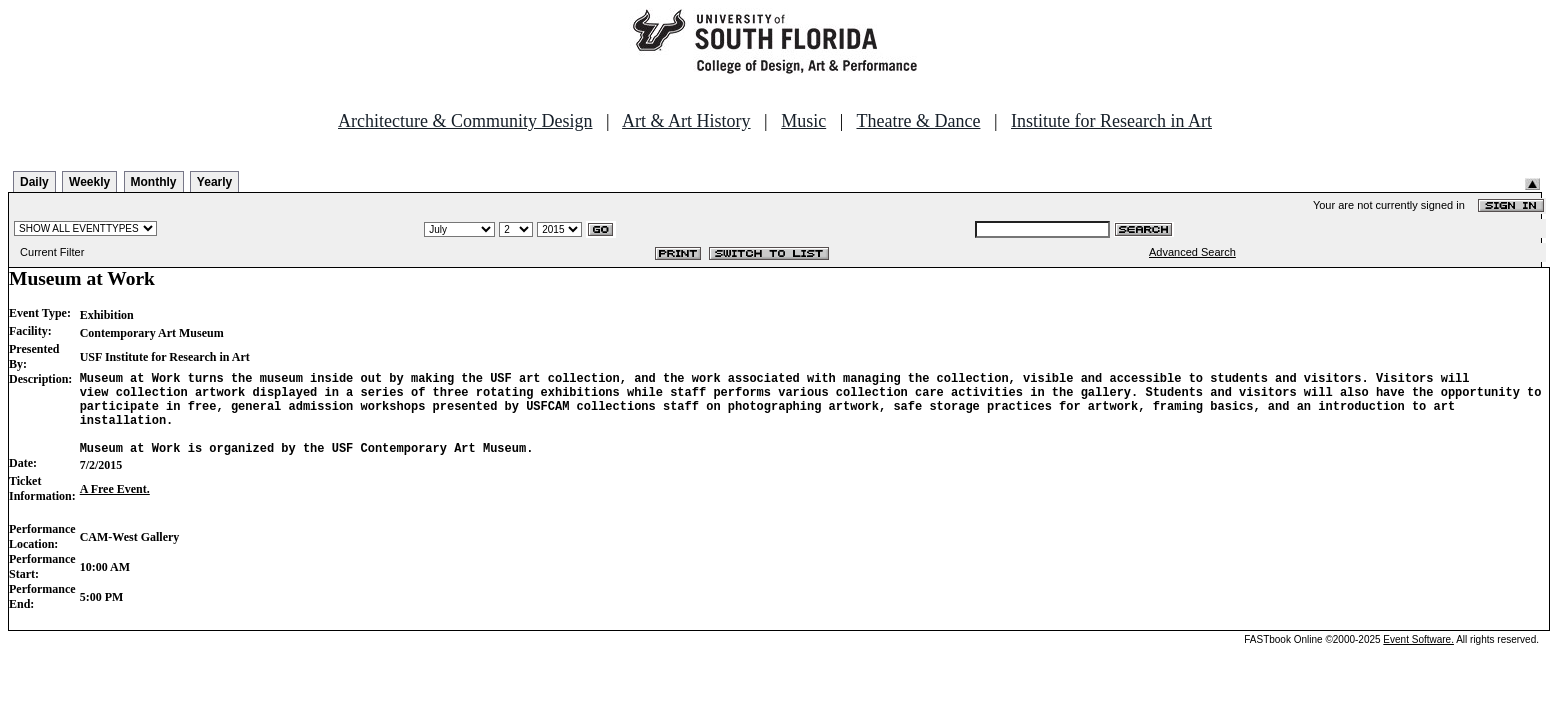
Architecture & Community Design (465, 121)
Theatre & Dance (918, 121)
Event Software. (1418, 657)
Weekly (89, 182)
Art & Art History (686, 121)
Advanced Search (1192, 252)
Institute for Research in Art (1111, 121)
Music (803, 121)
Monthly (154, 182)
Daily (34, 182)
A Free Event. (115, 507)
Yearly (214, 182)
